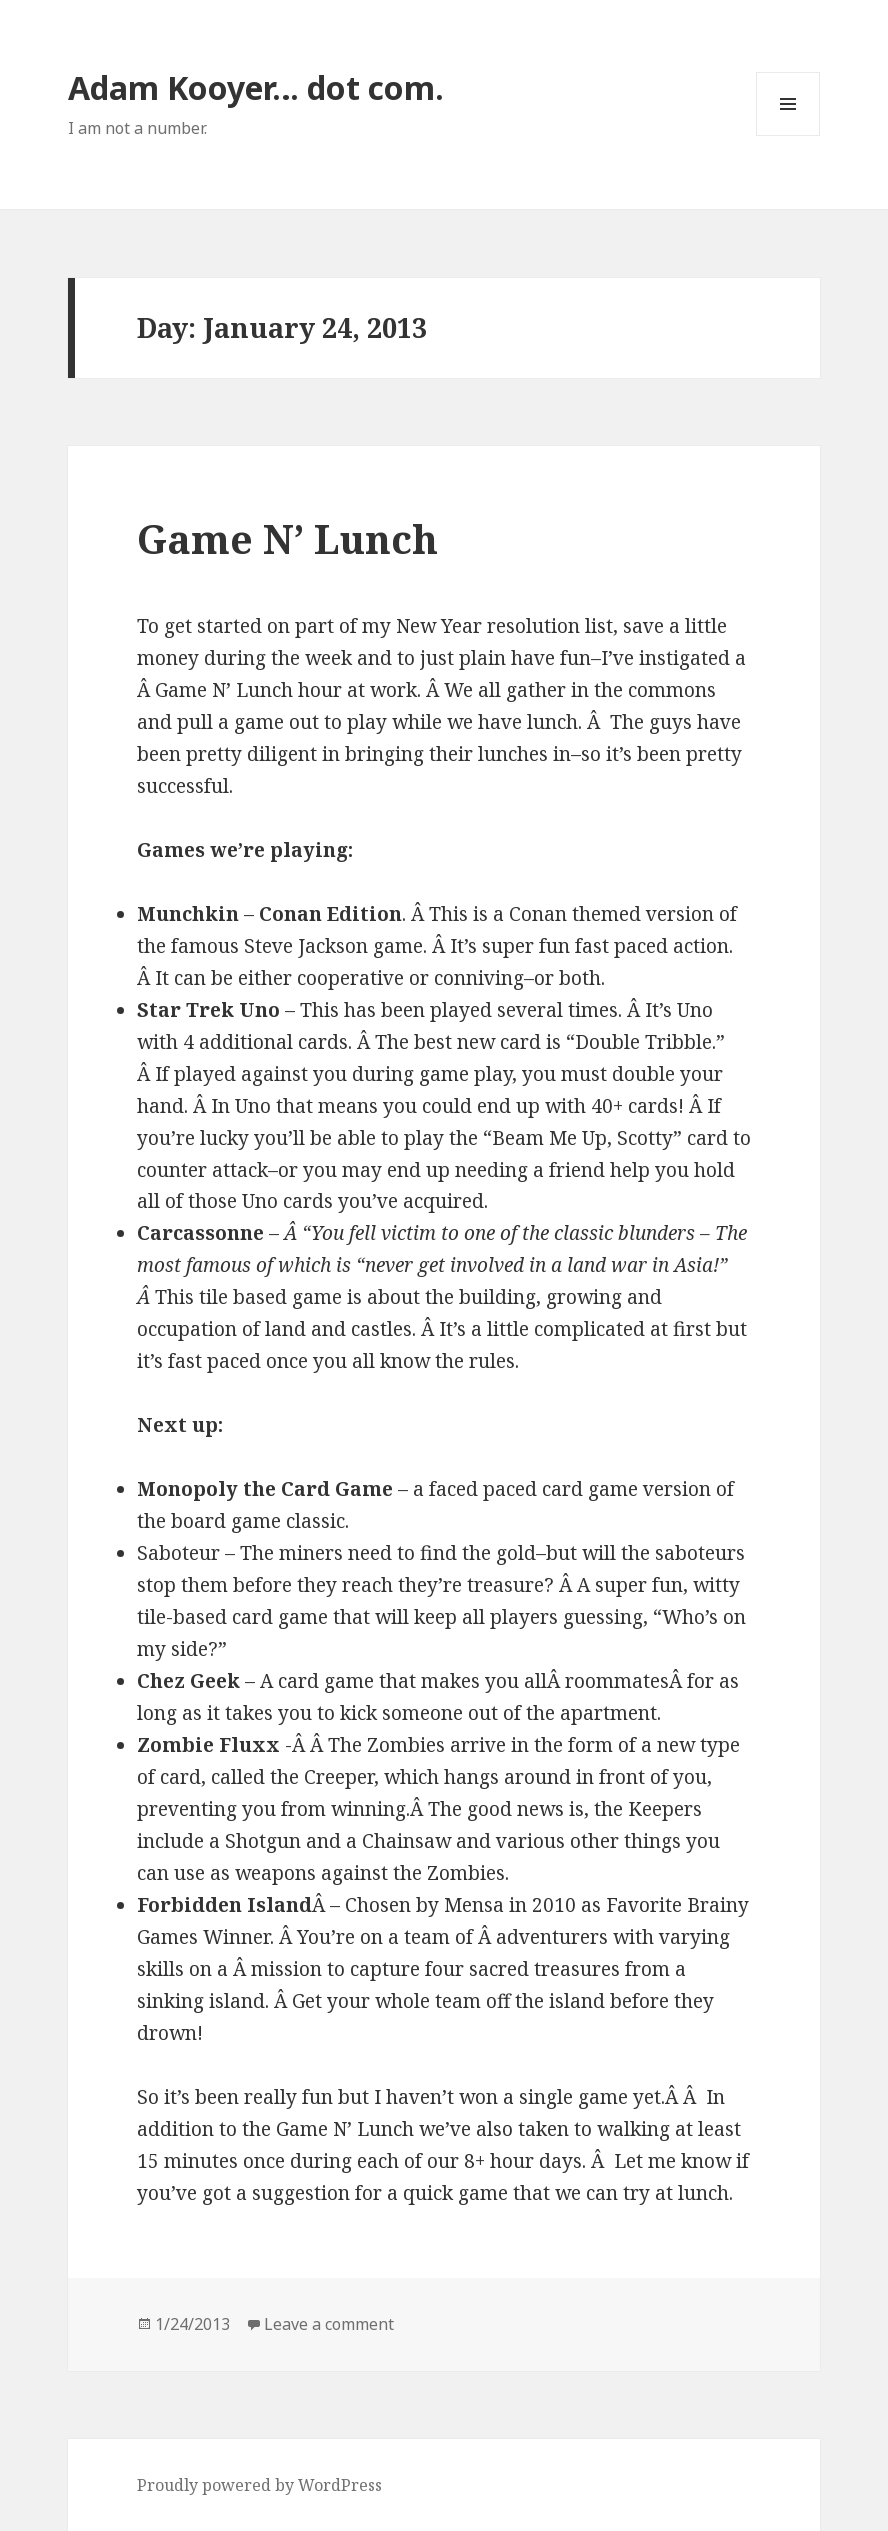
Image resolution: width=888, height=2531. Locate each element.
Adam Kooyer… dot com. (256, 87)
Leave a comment (329, 2324)
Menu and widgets (788, 135)
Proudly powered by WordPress (259, 2485)
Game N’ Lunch (287, 538)
